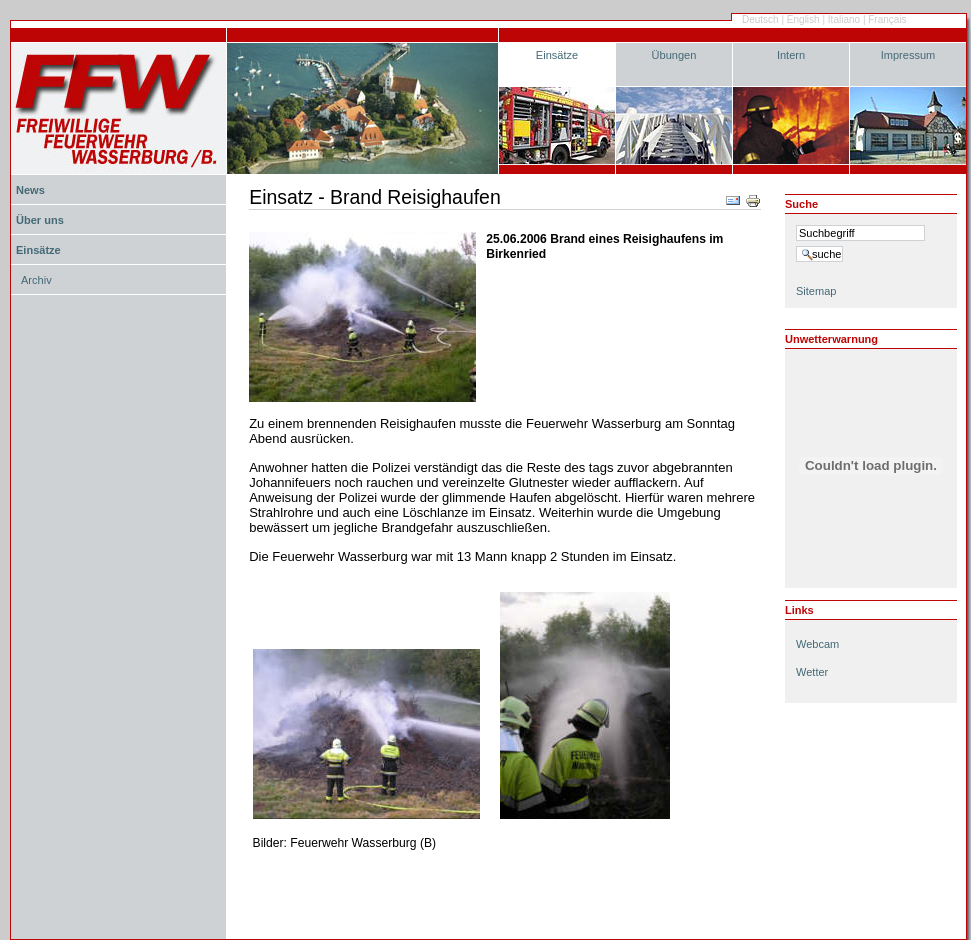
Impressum (908, 55)
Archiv (36, 280)
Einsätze (557, 55)
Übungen (674, 55)
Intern (791, 55)
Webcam (817, 644)
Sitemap (816, 291)
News (30, 190)
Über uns (40, 220)
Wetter (812, 672)
